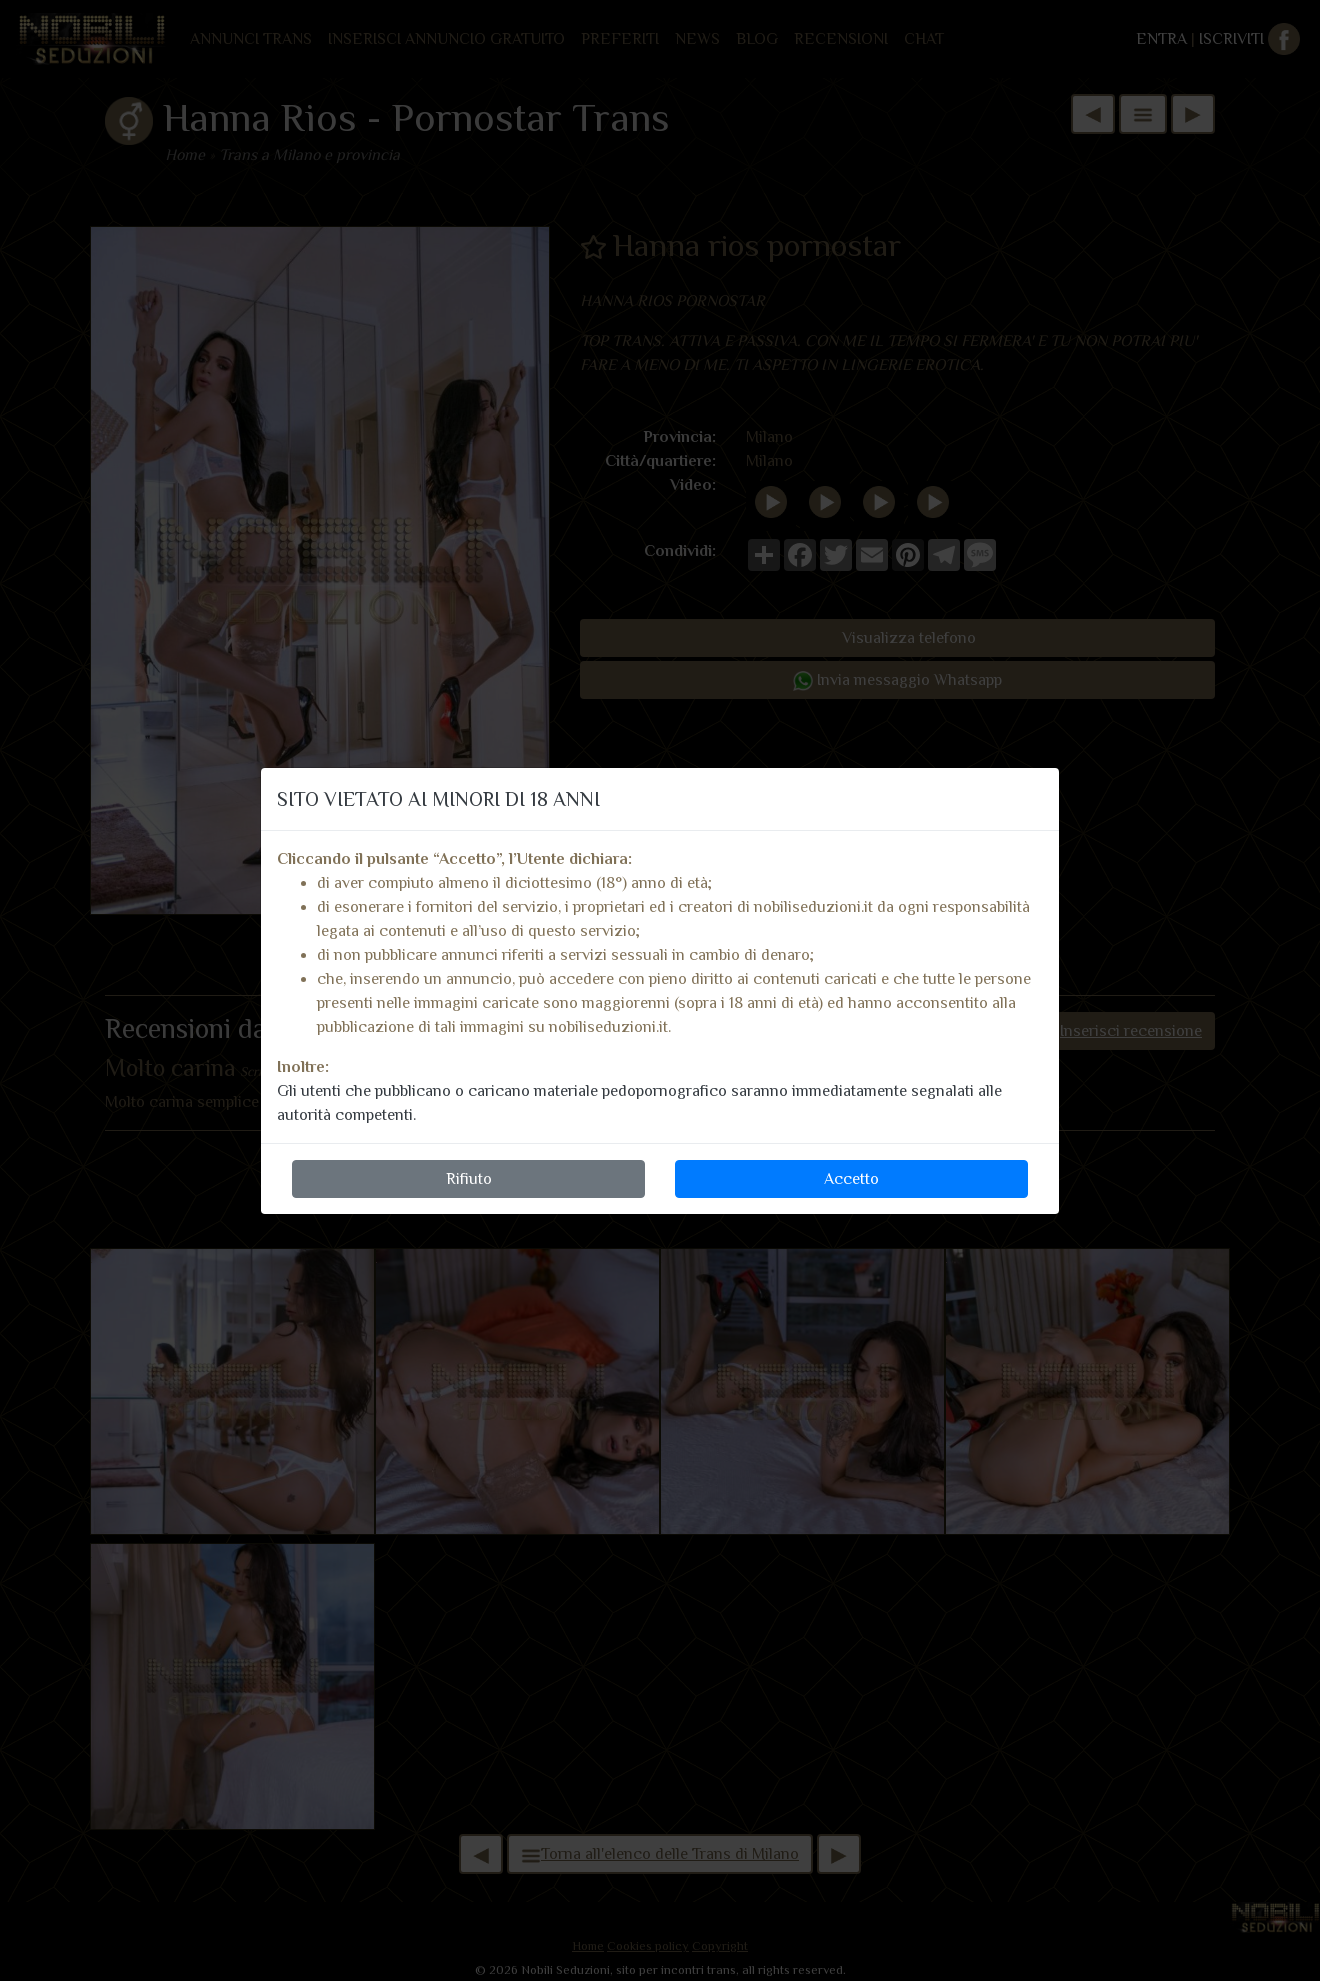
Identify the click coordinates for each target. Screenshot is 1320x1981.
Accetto (851, 1179)
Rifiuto (469, 1179)
